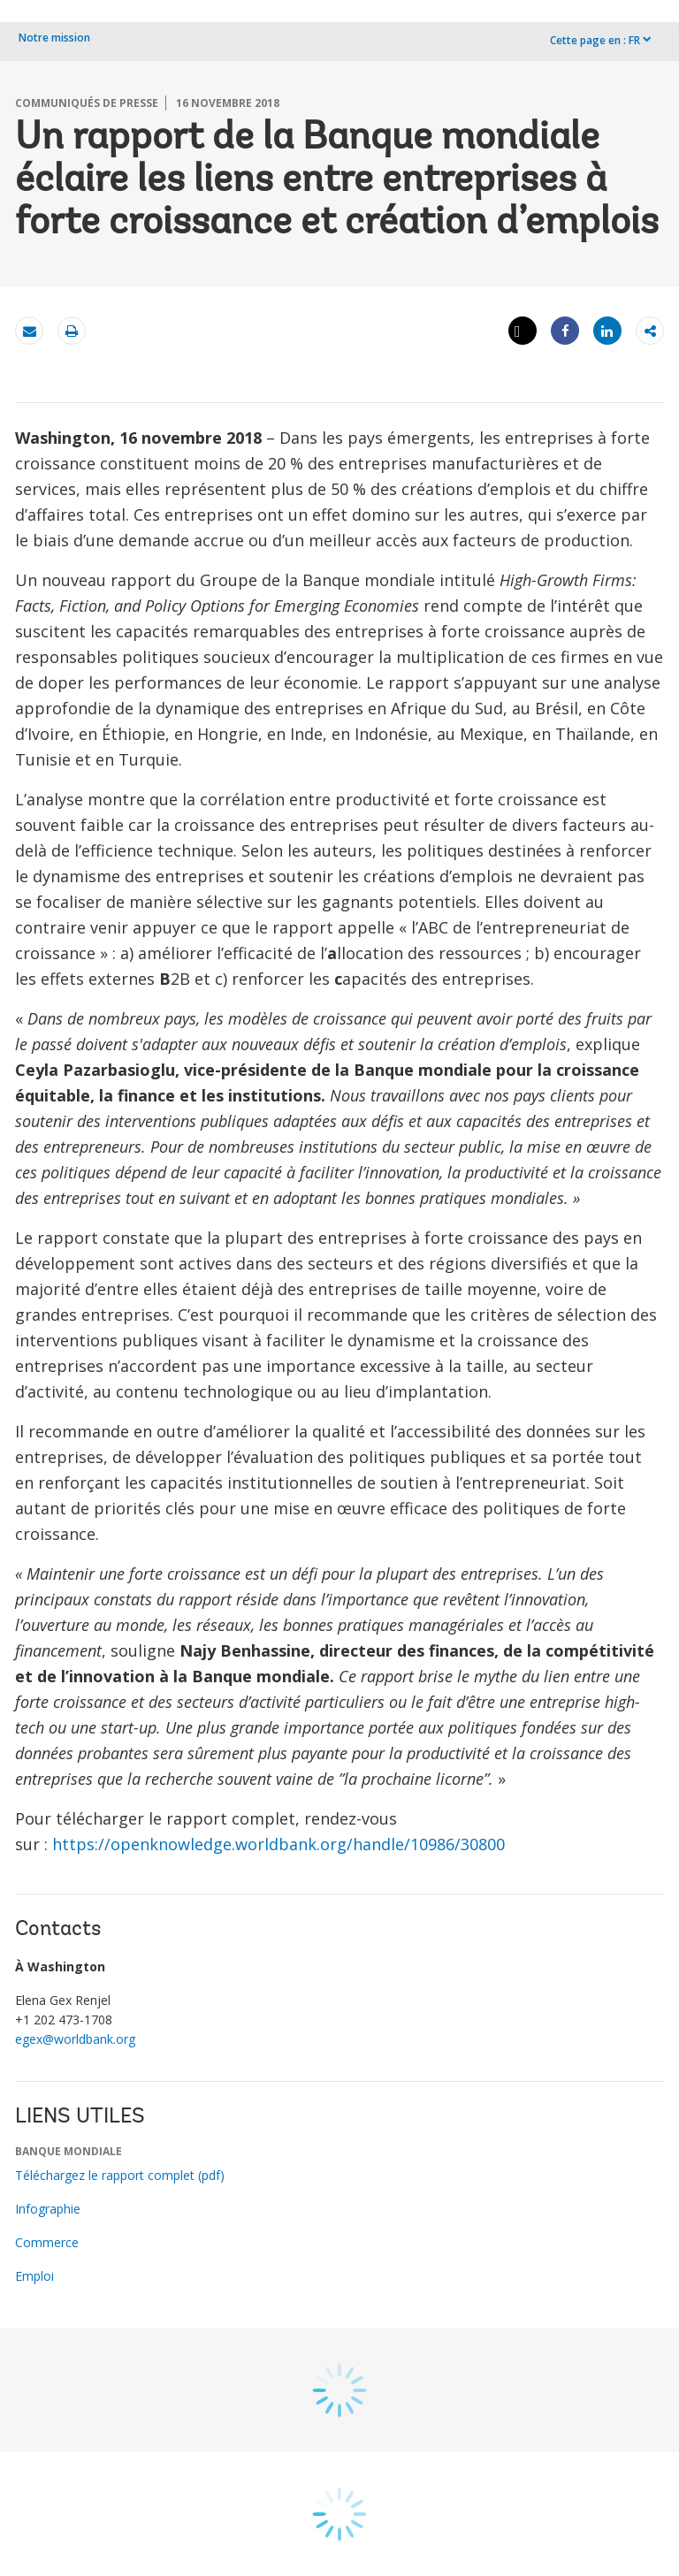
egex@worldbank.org (75, 2039)
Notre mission (54, 37)
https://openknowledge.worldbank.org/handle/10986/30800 (278, 1844)
